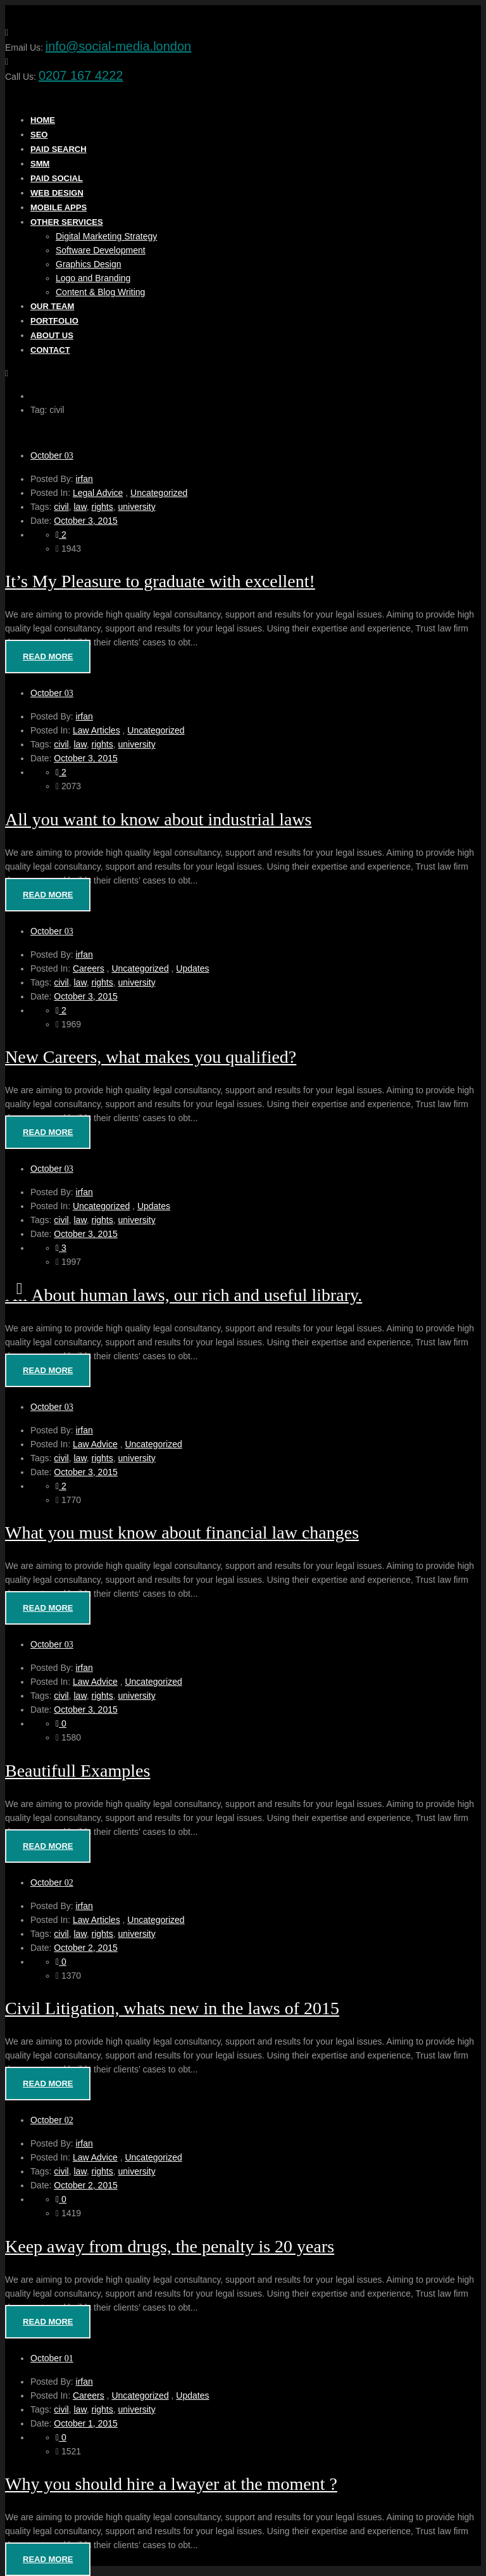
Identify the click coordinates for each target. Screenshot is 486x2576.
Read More (48, 656)
